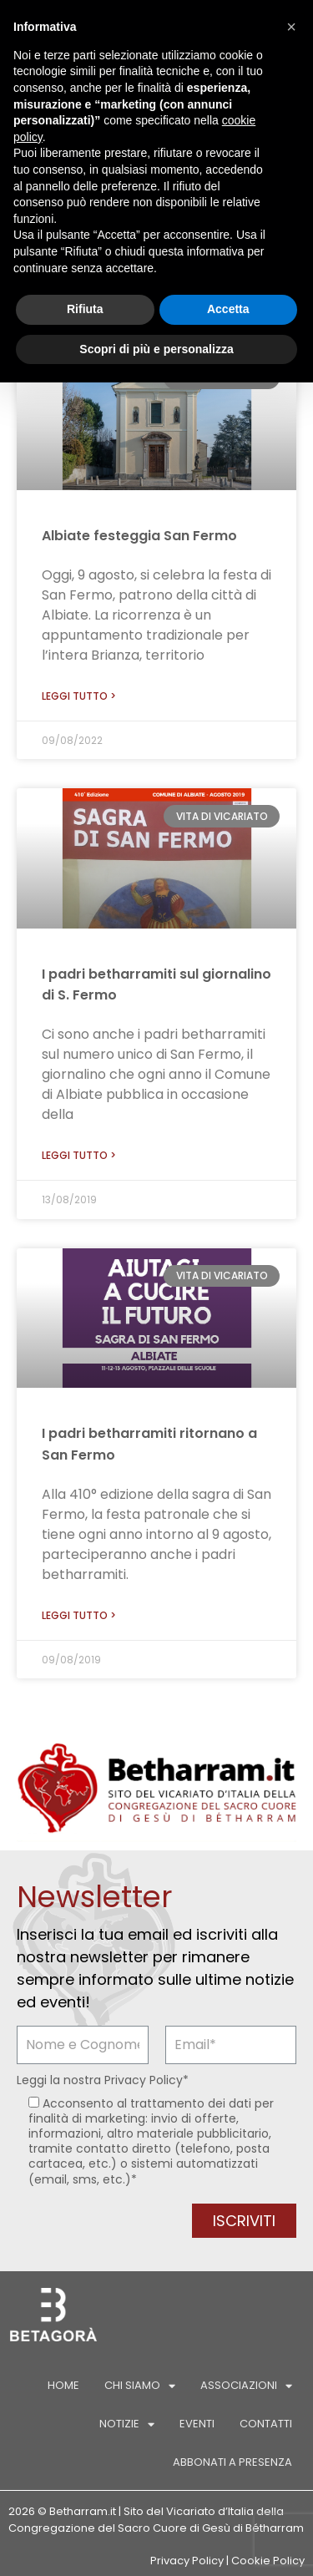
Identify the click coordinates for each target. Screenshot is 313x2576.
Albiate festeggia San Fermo (139, 535)
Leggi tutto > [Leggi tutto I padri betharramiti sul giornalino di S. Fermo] (79, 1155)
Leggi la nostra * (103, 2080)
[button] (291, 26)
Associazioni (246, 2386)
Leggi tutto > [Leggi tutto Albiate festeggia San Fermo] (79, 696)
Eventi (197, 2424)
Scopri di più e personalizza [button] (156, 349)
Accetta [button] (228, 309)
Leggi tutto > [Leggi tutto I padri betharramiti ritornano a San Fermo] (79, 1615)
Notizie (126, 2424)
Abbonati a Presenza (232, 2462)
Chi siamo (139, 2386)
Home (63, 2385)
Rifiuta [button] (85, 309)
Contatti (266, 2424)
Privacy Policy (143, 2080)
